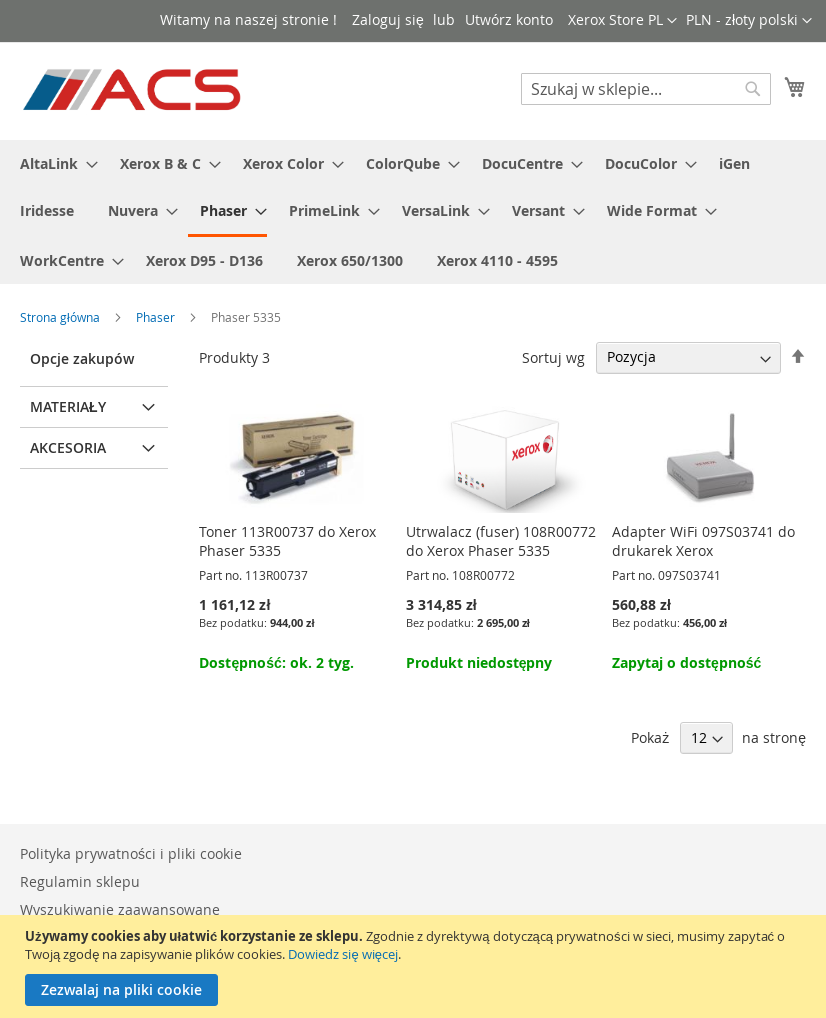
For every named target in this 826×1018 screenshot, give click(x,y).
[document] (415, 966)
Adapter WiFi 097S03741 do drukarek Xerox (703, 541)
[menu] (413, 212)
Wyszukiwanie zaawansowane (120, 909)
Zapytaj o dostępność (686, 662)
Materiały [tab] (68, 406)
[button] (749, 21)
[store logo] (133, 90)
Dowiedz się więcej (342, 954)
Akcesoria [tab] (68, 447)
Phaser (157, 317)
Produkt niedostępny (479, 662)
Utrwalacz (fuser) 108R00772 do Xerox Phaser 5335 (501, 541)
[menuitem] (53, 163)
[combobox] (646, 89)
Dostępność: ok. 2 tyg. (276, 662)
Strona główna (61, 317)
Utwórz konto (509, 19)
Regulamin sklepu (80, 881)
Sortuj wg (553, 356)
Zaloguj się (388, 19)
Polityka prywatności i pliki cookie (131, 853)
